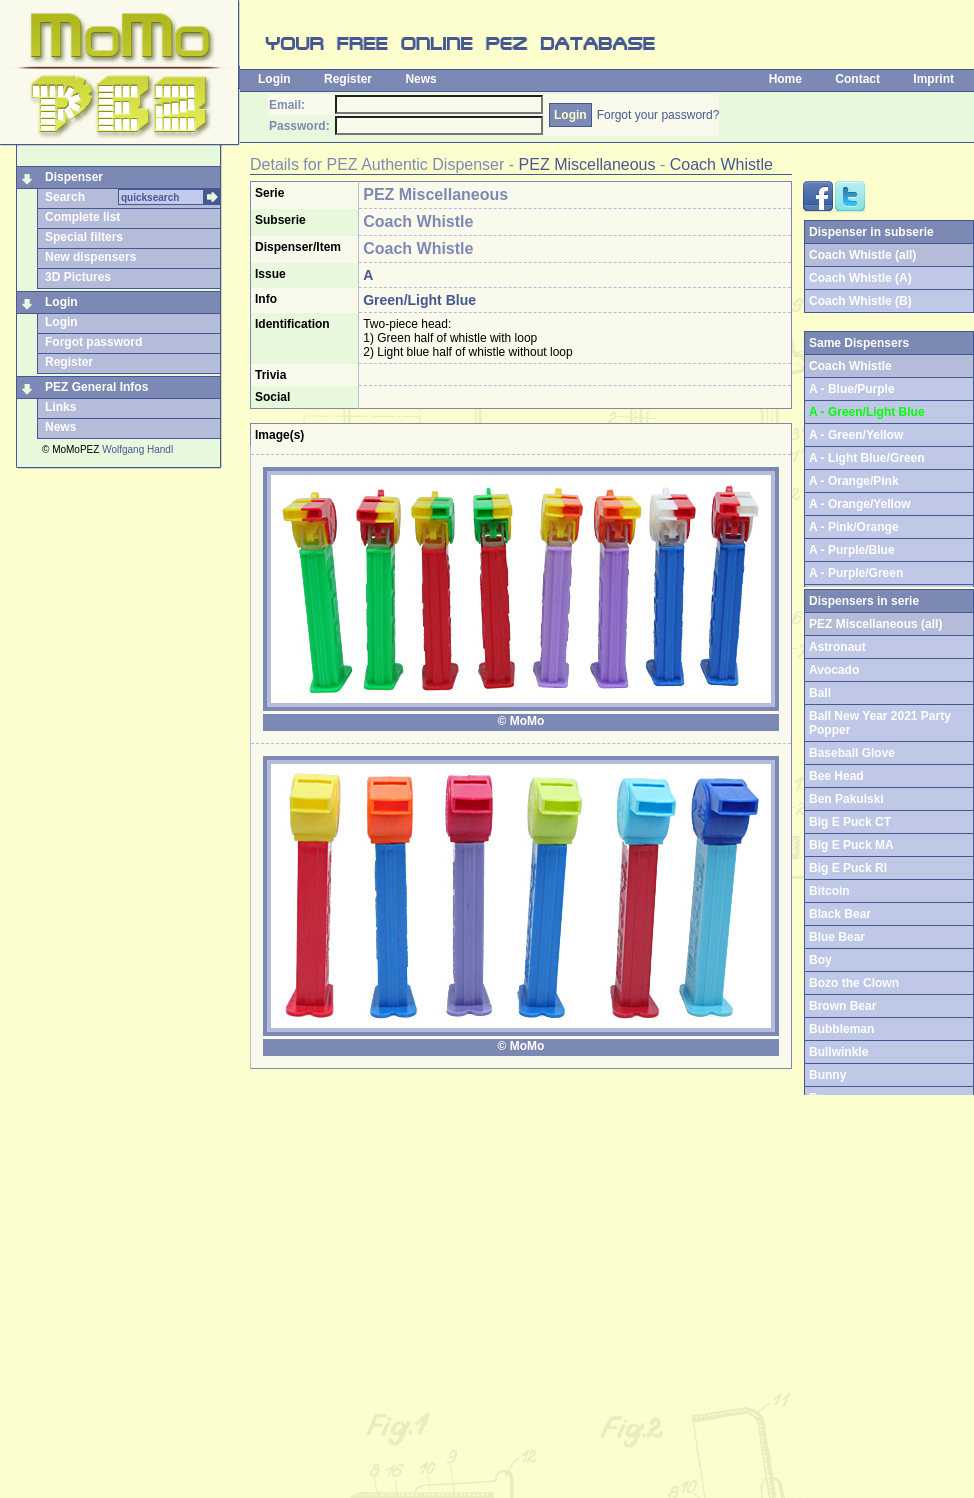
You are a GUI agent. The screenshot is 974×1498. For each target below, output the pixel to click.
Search (65, 197)
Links (60, 407)
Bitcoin (829, 891)
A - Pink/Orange (854, 527)
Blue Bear (837, 937)
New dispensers (90, 257)
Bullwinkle (838, 1052)
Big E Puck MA (851, 845)
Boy (820, 960)
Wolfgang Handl (137, 449)
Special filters (84, 237)
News (420, 79)
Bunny (827, 1075)
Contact (857, 79)
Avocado (834, 670)
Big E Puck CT (850, 822)
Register (348, 79)
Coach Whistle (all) (862, 255)
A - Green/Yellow (856, 435)
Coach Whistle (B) (860, 301)
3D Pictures (78, 277)
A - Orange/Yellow (860, 504)
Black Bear (840, 914)
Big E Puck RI (848, 868)
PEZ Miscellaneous (587, 164)
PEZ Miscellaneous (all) (875, 624)
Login (274, 79)
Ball (820, 693)
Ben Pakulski (846, 799)
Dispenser (74, 177)
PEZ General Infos (96, 387)
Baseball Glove (852, 753)
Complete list (82, 217)
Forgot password (93, 342)
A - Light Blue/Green (867, 458)
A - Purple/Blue (852, 550)
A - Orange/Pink (854, 481)
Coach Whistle (721, 164)
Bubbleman (841, 1029)
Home (785, 79)
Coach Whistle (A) (860, 278)
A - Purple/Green (856, 573)
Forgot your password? (658, 115)
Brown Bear (842, 1006)
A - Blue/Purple (852, 389)
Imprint (933, 79)
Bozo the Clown (854, 983)
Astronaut (837, 647)
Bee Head (836, 776)
